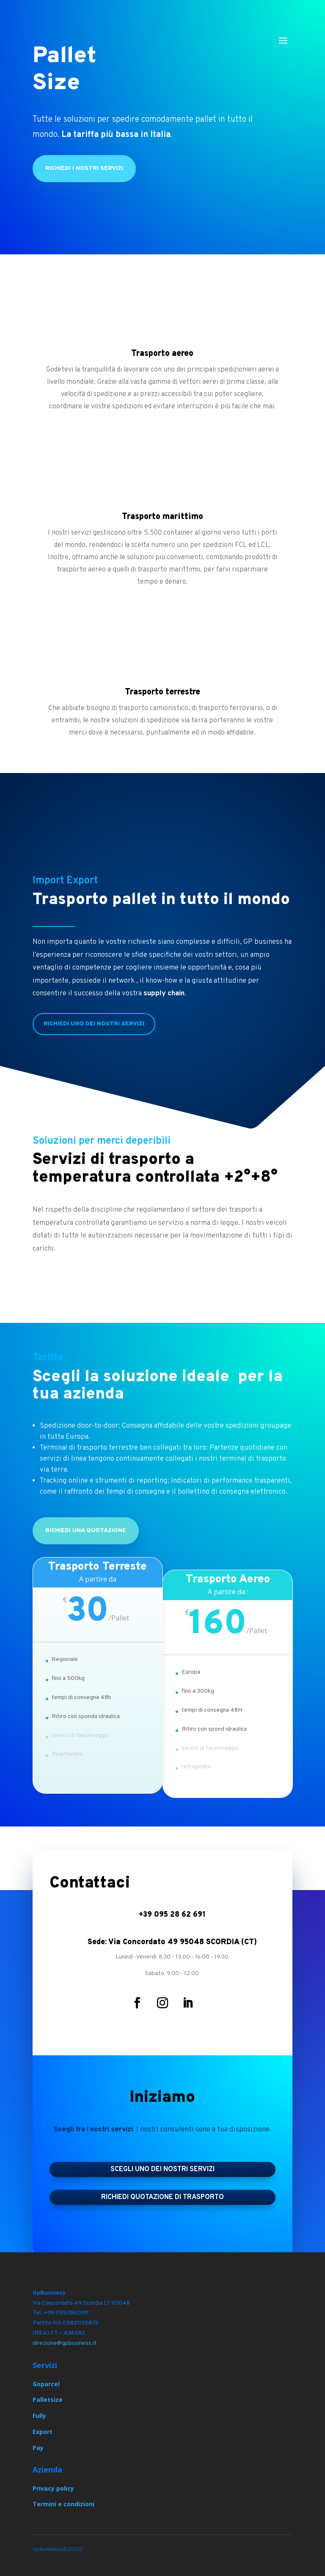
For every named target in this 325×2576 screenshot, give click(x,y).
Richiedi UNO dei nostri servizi (94, 1023)
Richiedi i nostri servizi (84, 168)
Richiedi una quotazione (85, 1530)
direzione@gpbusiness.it (65, 2343)
